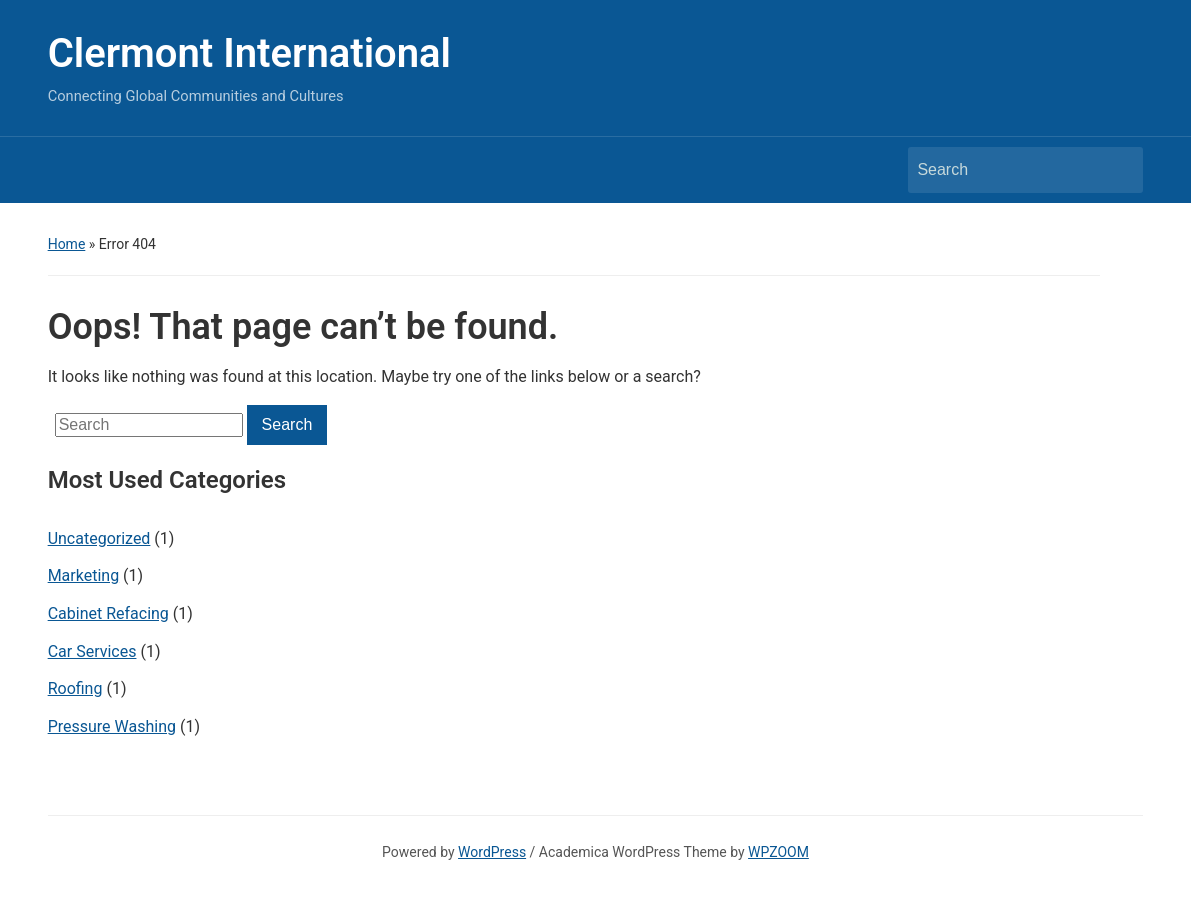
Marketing (83, 575)
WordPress (492, 852)
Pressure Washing (112, 726)
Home (67, 244)
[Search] (1007, 170)
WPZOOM (778, 852)
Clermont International (249, 53)
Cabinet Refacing (108, 613)
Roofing (75, 688)
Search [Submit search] (1118, 170)
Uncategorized (99, 538)
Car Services (92, 651)
